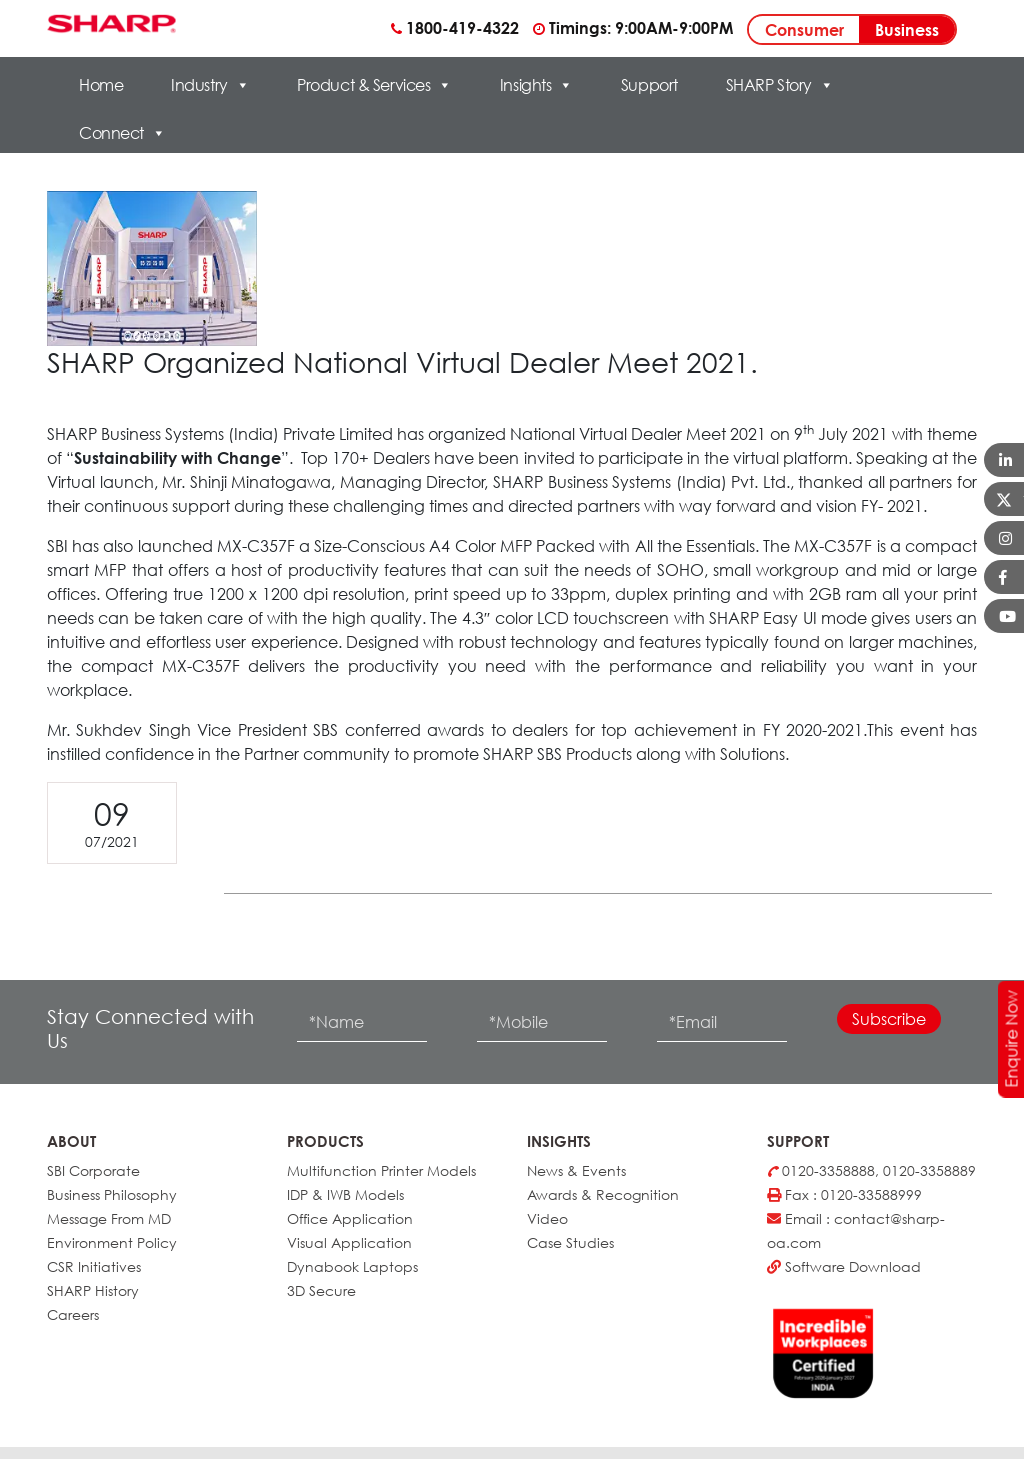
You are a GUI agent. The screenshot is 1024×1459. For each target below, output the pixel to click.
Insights (536, 85)
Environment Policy (112, 1242)
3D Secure (321, 1290)
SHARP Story (780, 85)
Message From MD (109, 1218)
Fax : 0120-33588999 (844, 1194)
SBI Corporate (93, 1170)
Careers (73, 1314)
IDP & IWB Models (345, 1194)
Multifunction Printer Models (381, 1170)
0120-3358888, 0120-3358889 (871, 1170)
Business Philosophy (112, 1194)
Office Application (350, 1218)
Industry (210, 85)
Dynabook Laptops (352, 1266)
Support (649, 85)
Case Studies (570, 1242)
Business (907, 30)
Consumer (804, 30)
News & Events (576, 1170)
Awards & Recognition (603, 1194)
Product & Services (374, 85)
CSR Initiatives (94, 1266)
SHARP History (93, 1290)
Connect (122, 133)
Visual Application (349, 1242)
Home (101, 85)
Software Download (844, 1266)
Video (547, 1218)
